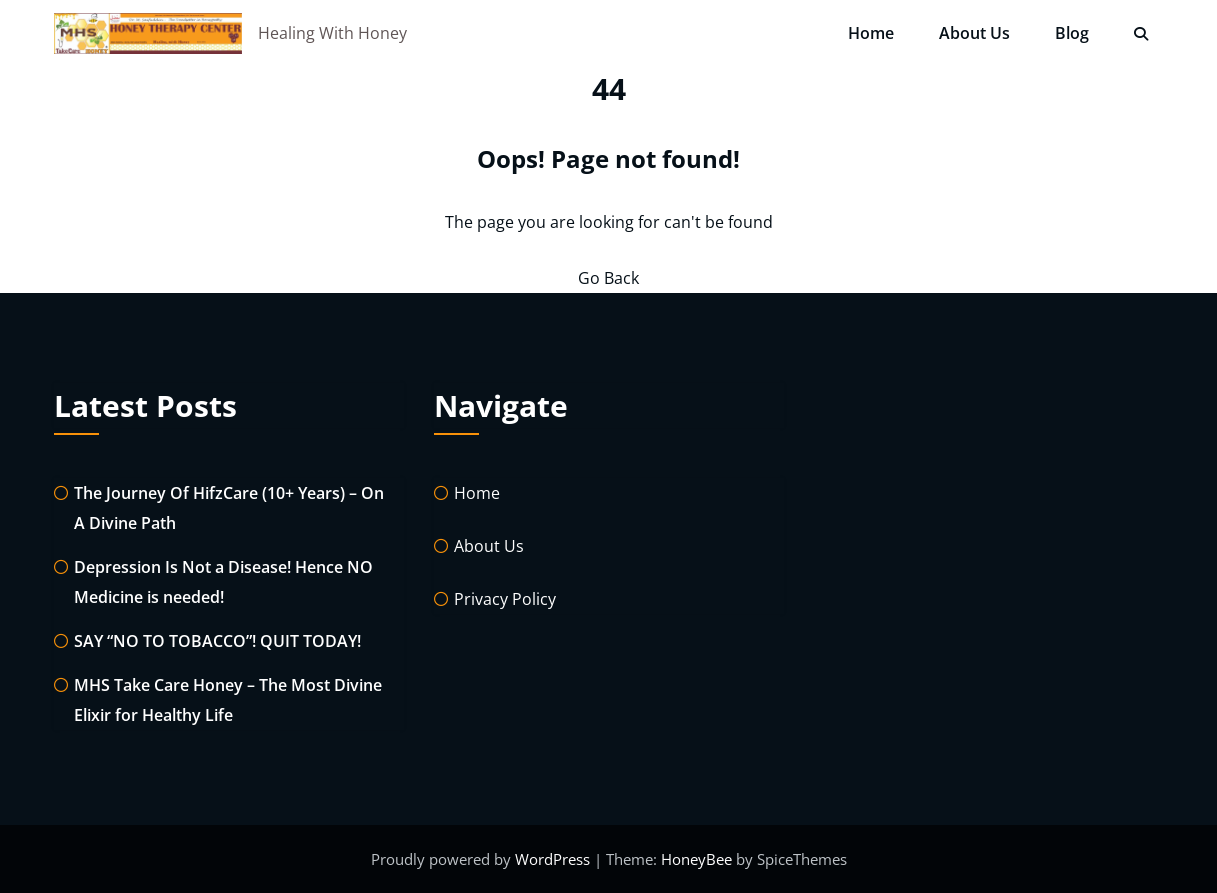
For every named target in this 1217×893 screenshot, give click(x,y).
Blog (1072, 33)
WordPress (554, 859)
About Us (974, 33)
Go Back (608, 278)
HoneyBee (696, 859)
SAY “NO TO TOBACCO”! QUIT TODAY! (217, 641)
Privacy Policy (505, 599)
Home (871, 33)
